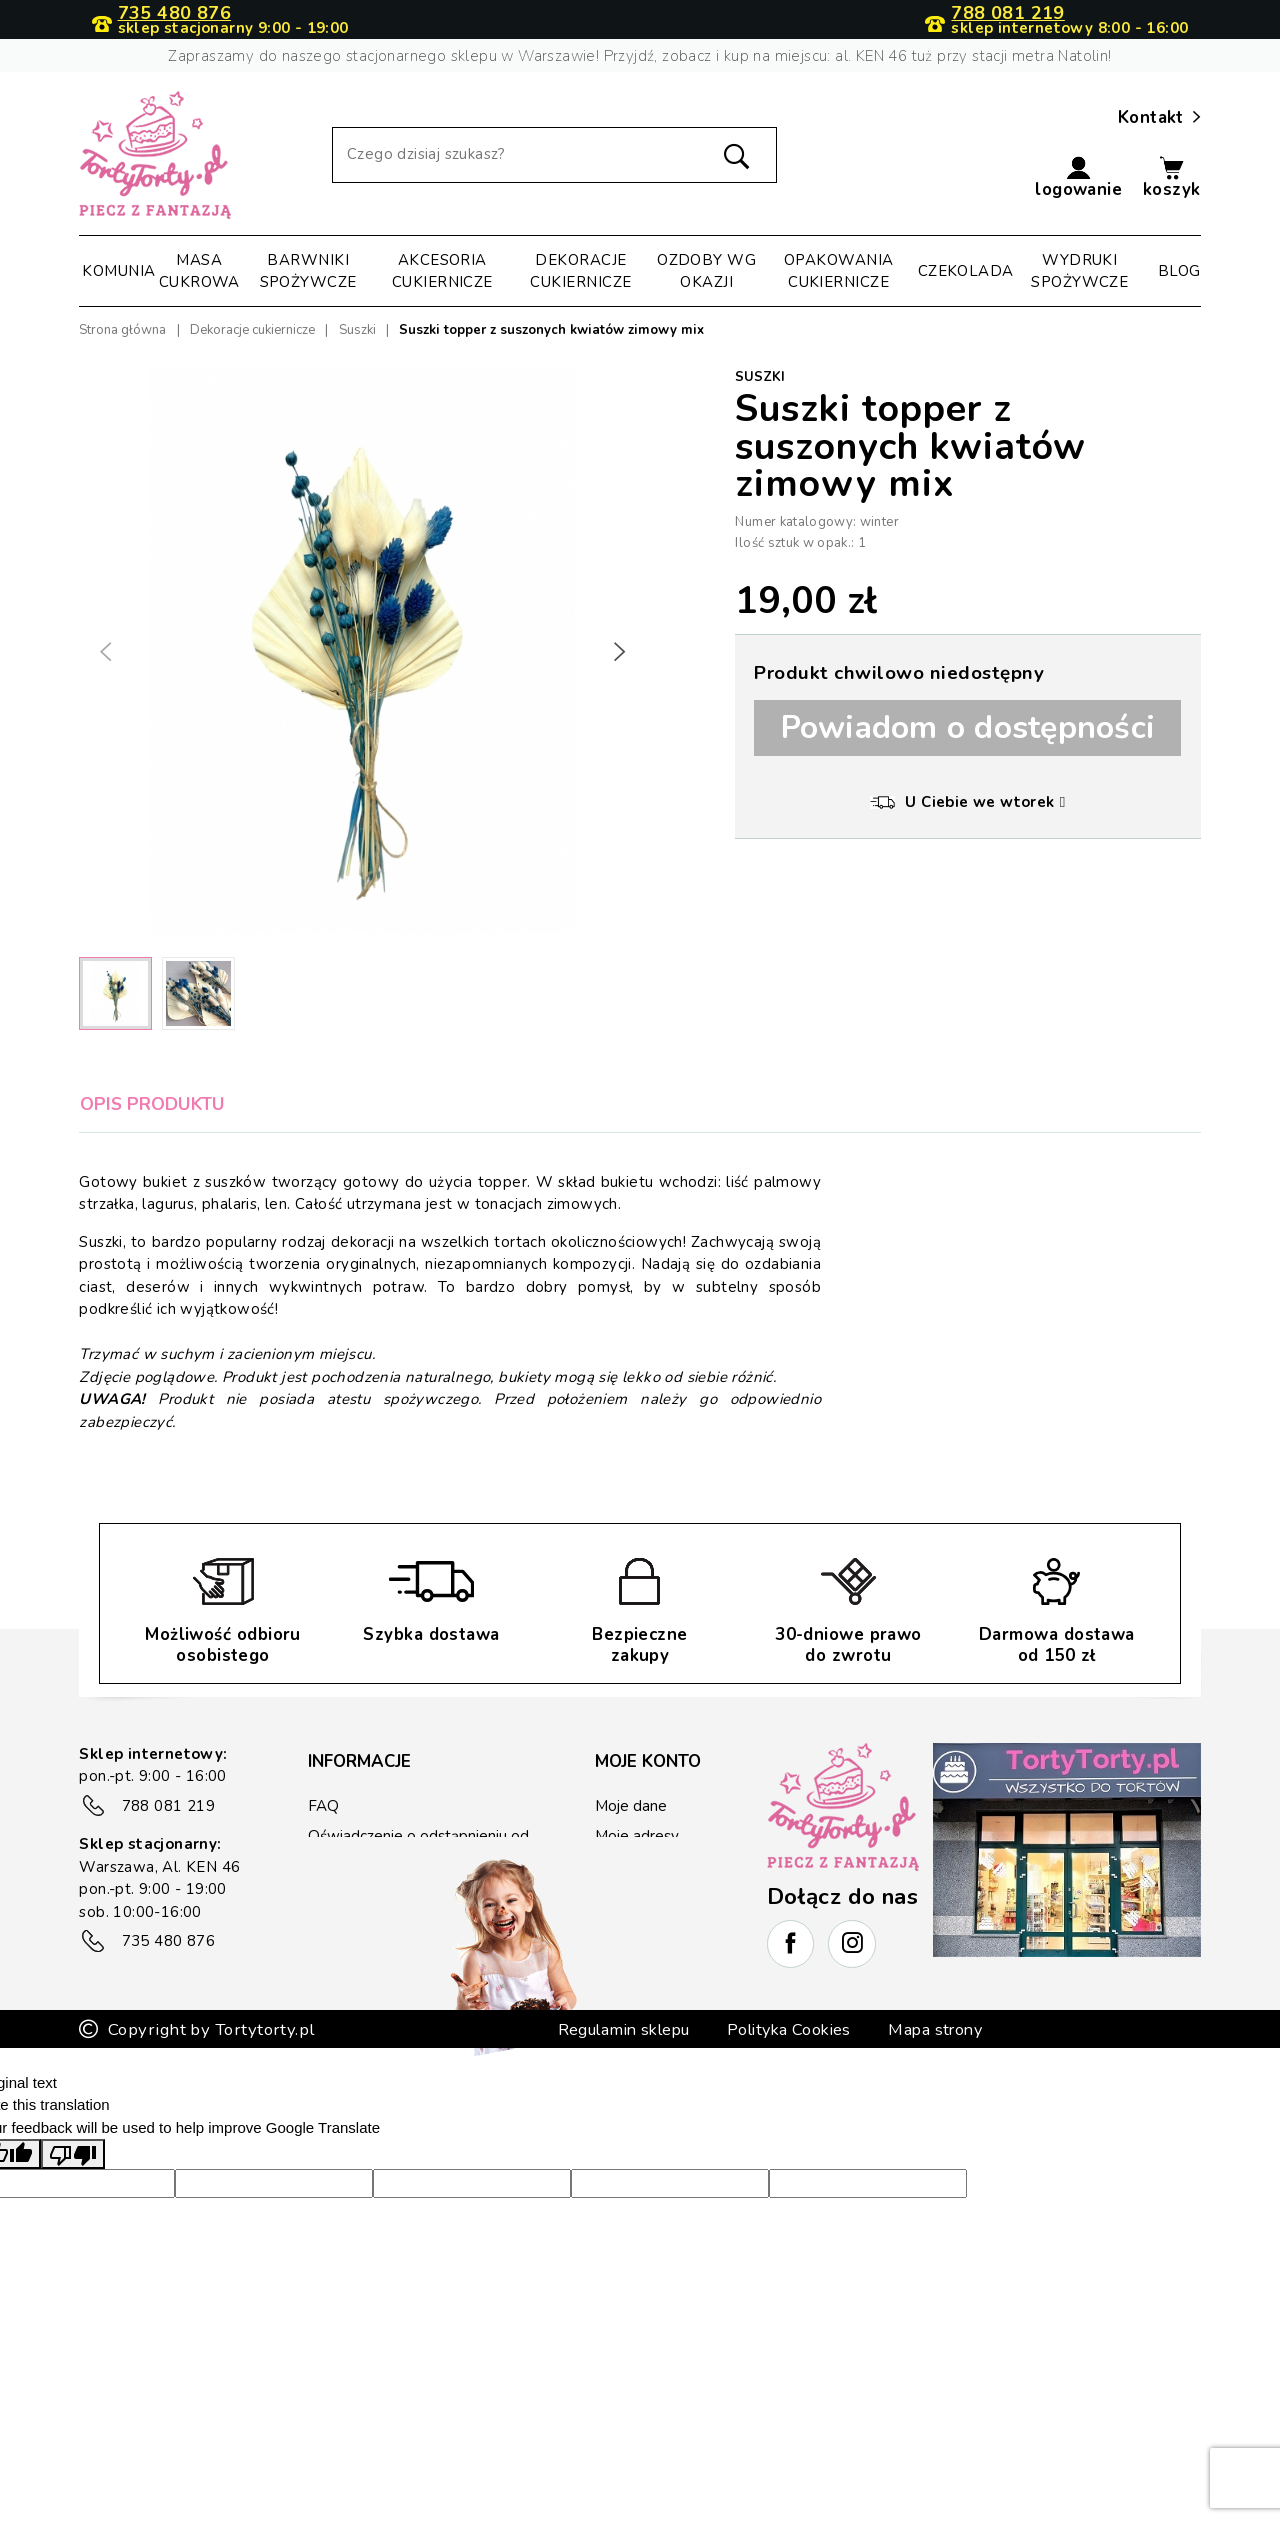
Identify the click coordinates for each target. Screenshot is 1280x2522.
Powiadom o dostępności (968, 727)
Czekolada (966, 271)
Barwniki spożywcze (308, 271)
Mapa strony (943, 2101)
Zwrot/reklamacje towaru (394, 1919)
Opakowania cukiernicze (839, 271)
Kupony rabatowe (656, 1896)
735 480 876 (174, 13)
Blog (1179, 271)
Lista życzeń (637, 1926)
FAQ (323, 1806)
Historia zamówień (659, 1866)
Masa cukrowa (199, 271)
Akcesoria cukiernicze (442, 271)
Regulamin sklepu (618, 2101)
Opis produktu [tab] (152, 1104)
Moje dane (631, 1806)
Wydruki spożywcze (1079, 271)
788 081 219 (1007, 13)
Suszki (760, 377)
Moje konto (648, 1761)
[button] (1078, 178)
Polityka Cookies (791, 2101)
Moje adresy (637, 1836)
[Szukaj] (554, 155)
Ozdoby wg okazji (706, 271)
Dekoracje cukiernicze (580, 271)
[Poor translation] (73, 2226)
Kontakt (1159, 118)
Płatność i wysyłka (370, 1889)
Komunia (118, 271)
